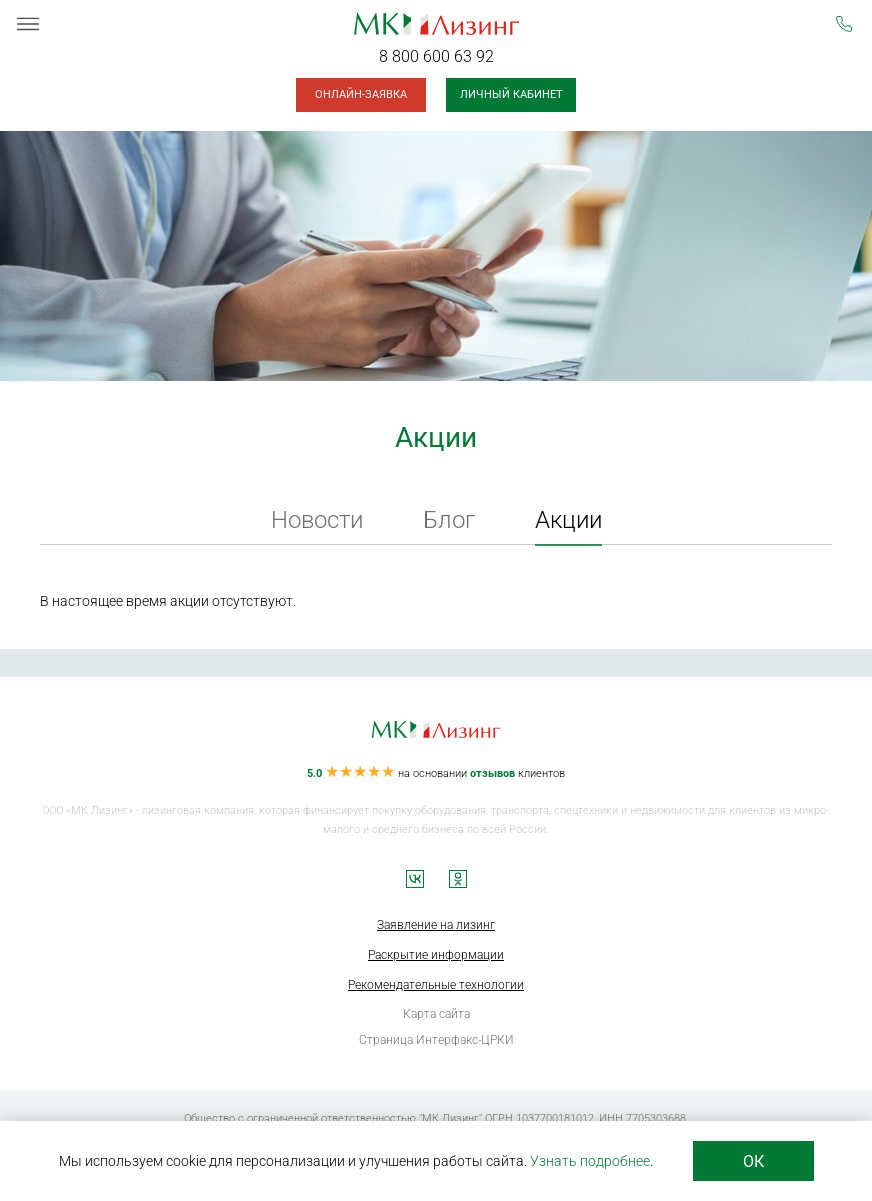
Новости (317, 520)
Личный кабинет (511, 94)
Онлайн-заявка (361, 94)
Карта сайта (436, 1014)
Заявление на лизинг (436, 925)
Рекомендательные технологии (436, 985)
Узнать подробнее (590, 1161)
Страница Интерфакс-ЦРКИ (436, 1040)
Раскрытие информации (436, 955)
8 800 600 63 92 (436, 56)
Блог (449, 520)
